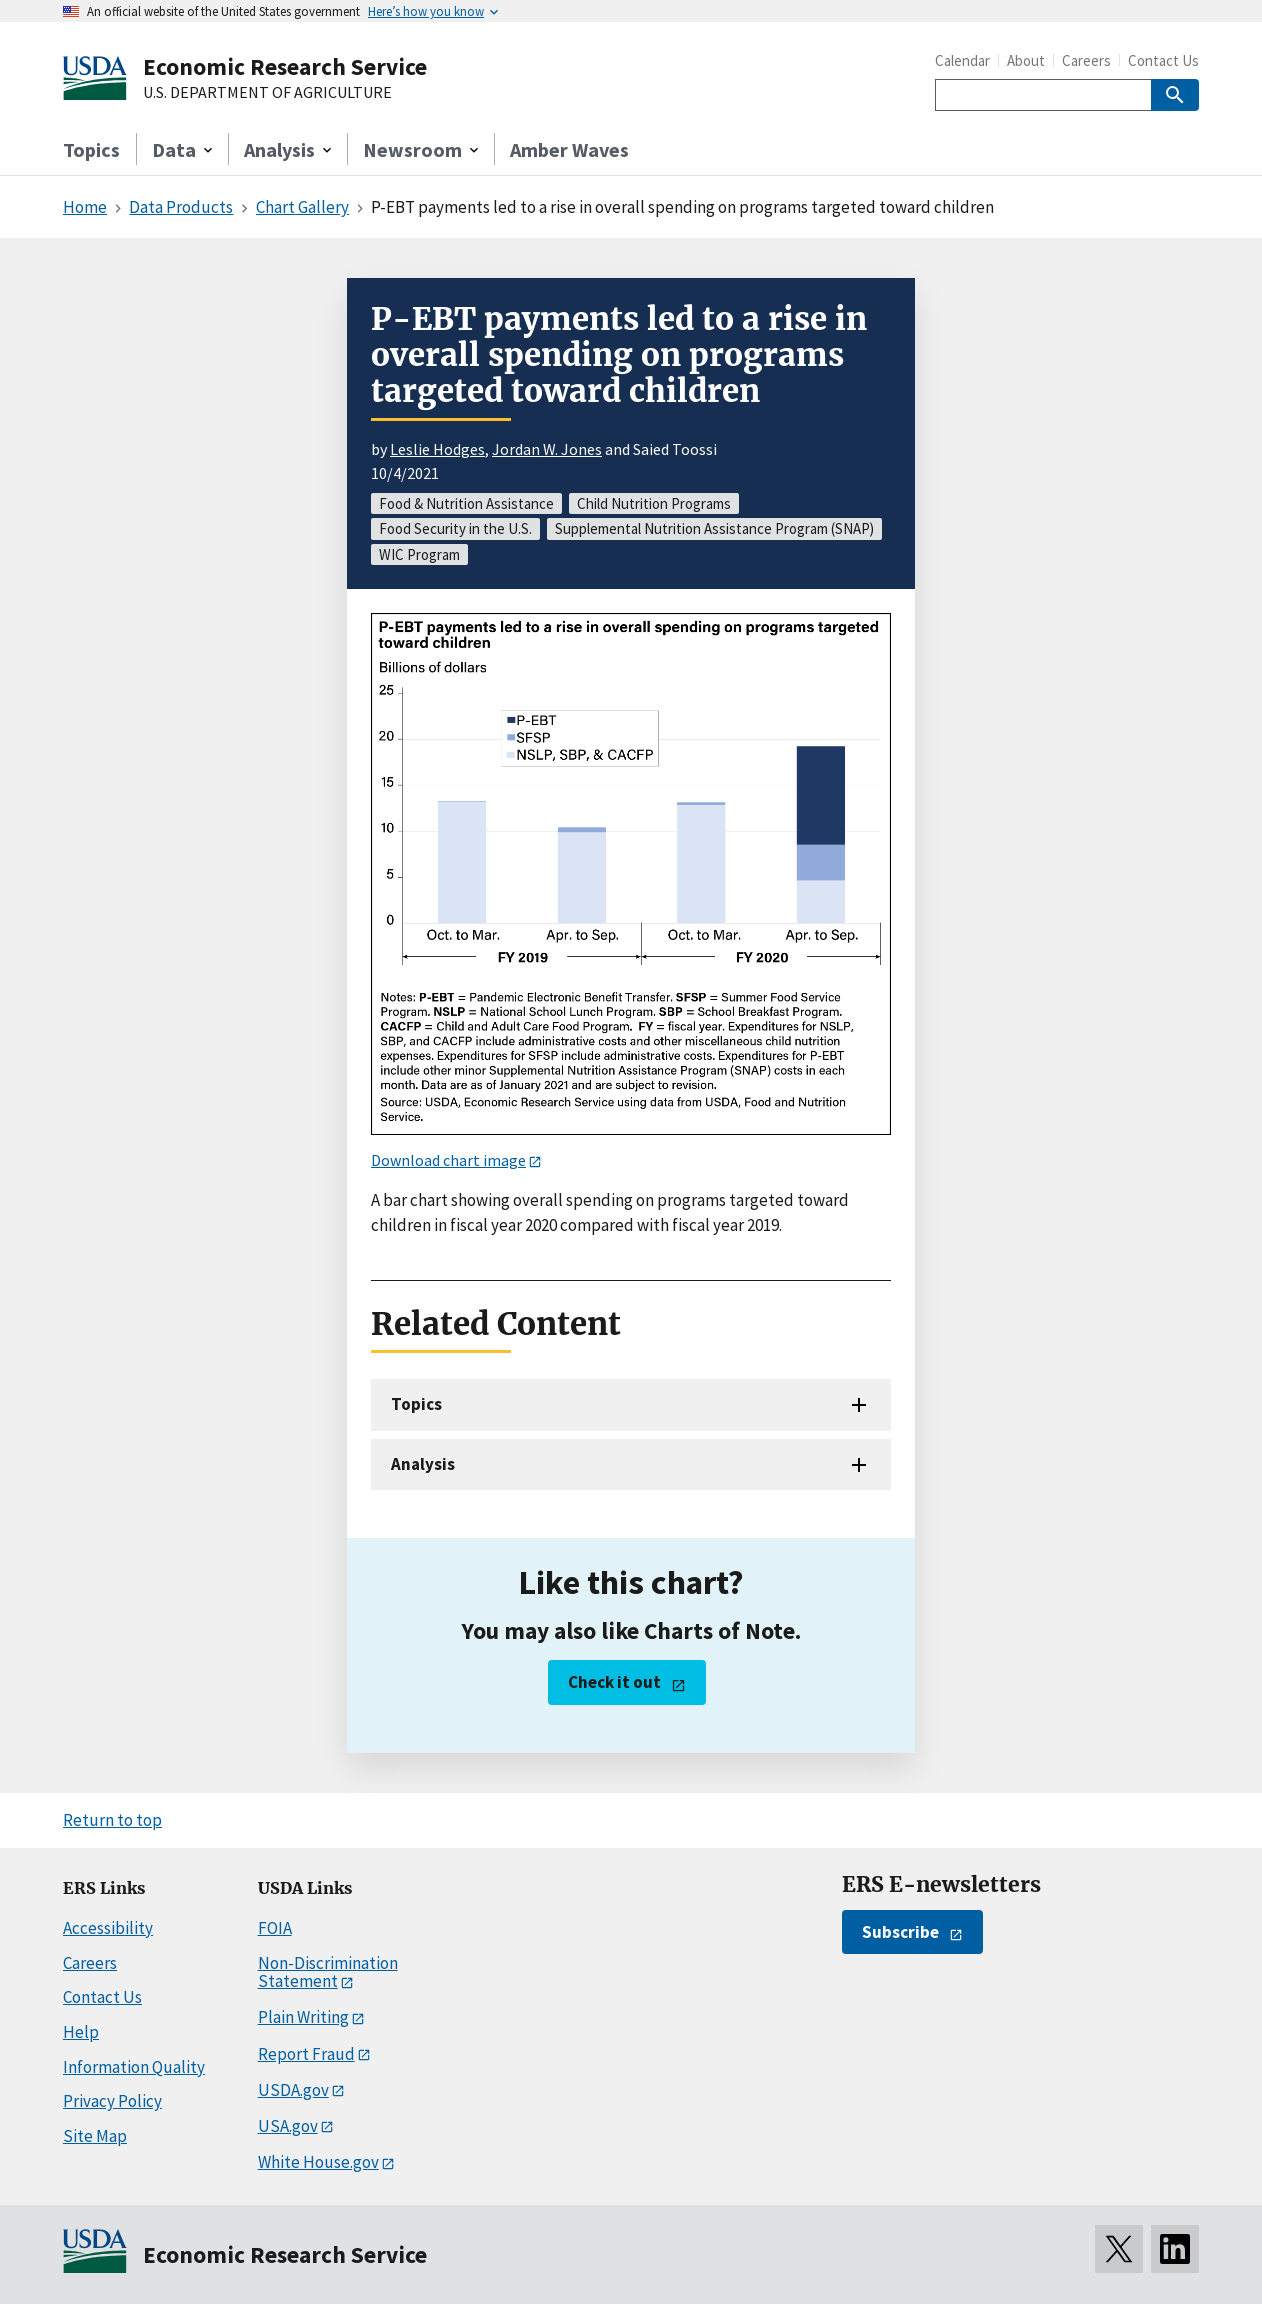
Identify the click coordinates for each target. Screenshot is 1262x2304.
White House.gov (318, 2162)
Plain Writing (303, 2017)
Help (81, 2032)
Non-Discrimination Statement (328, 1972)
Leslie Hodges (437, 449)
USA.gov (288, 2126)
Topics (91, 149)
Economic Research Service (285, 66)
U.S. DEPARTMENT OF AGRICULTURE (267, 93)
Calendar (962, 60)
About (1026, 60)
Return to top (112, 1820)
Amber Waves (569, 149)
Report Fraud (306, 2054)
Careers (1086, 60)
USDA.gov (293, 2090)
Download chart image (448, 1160)
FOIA (275, 1928)
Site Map (95, 2136)
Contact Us (1163, 60)
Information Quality (134, 2067)
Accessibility (108, 1928)
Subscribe (900, 1932)
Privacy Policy (112, 2101)
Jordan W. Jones (547, 449)
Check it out (614, 1682)
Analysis (423, 1464)
